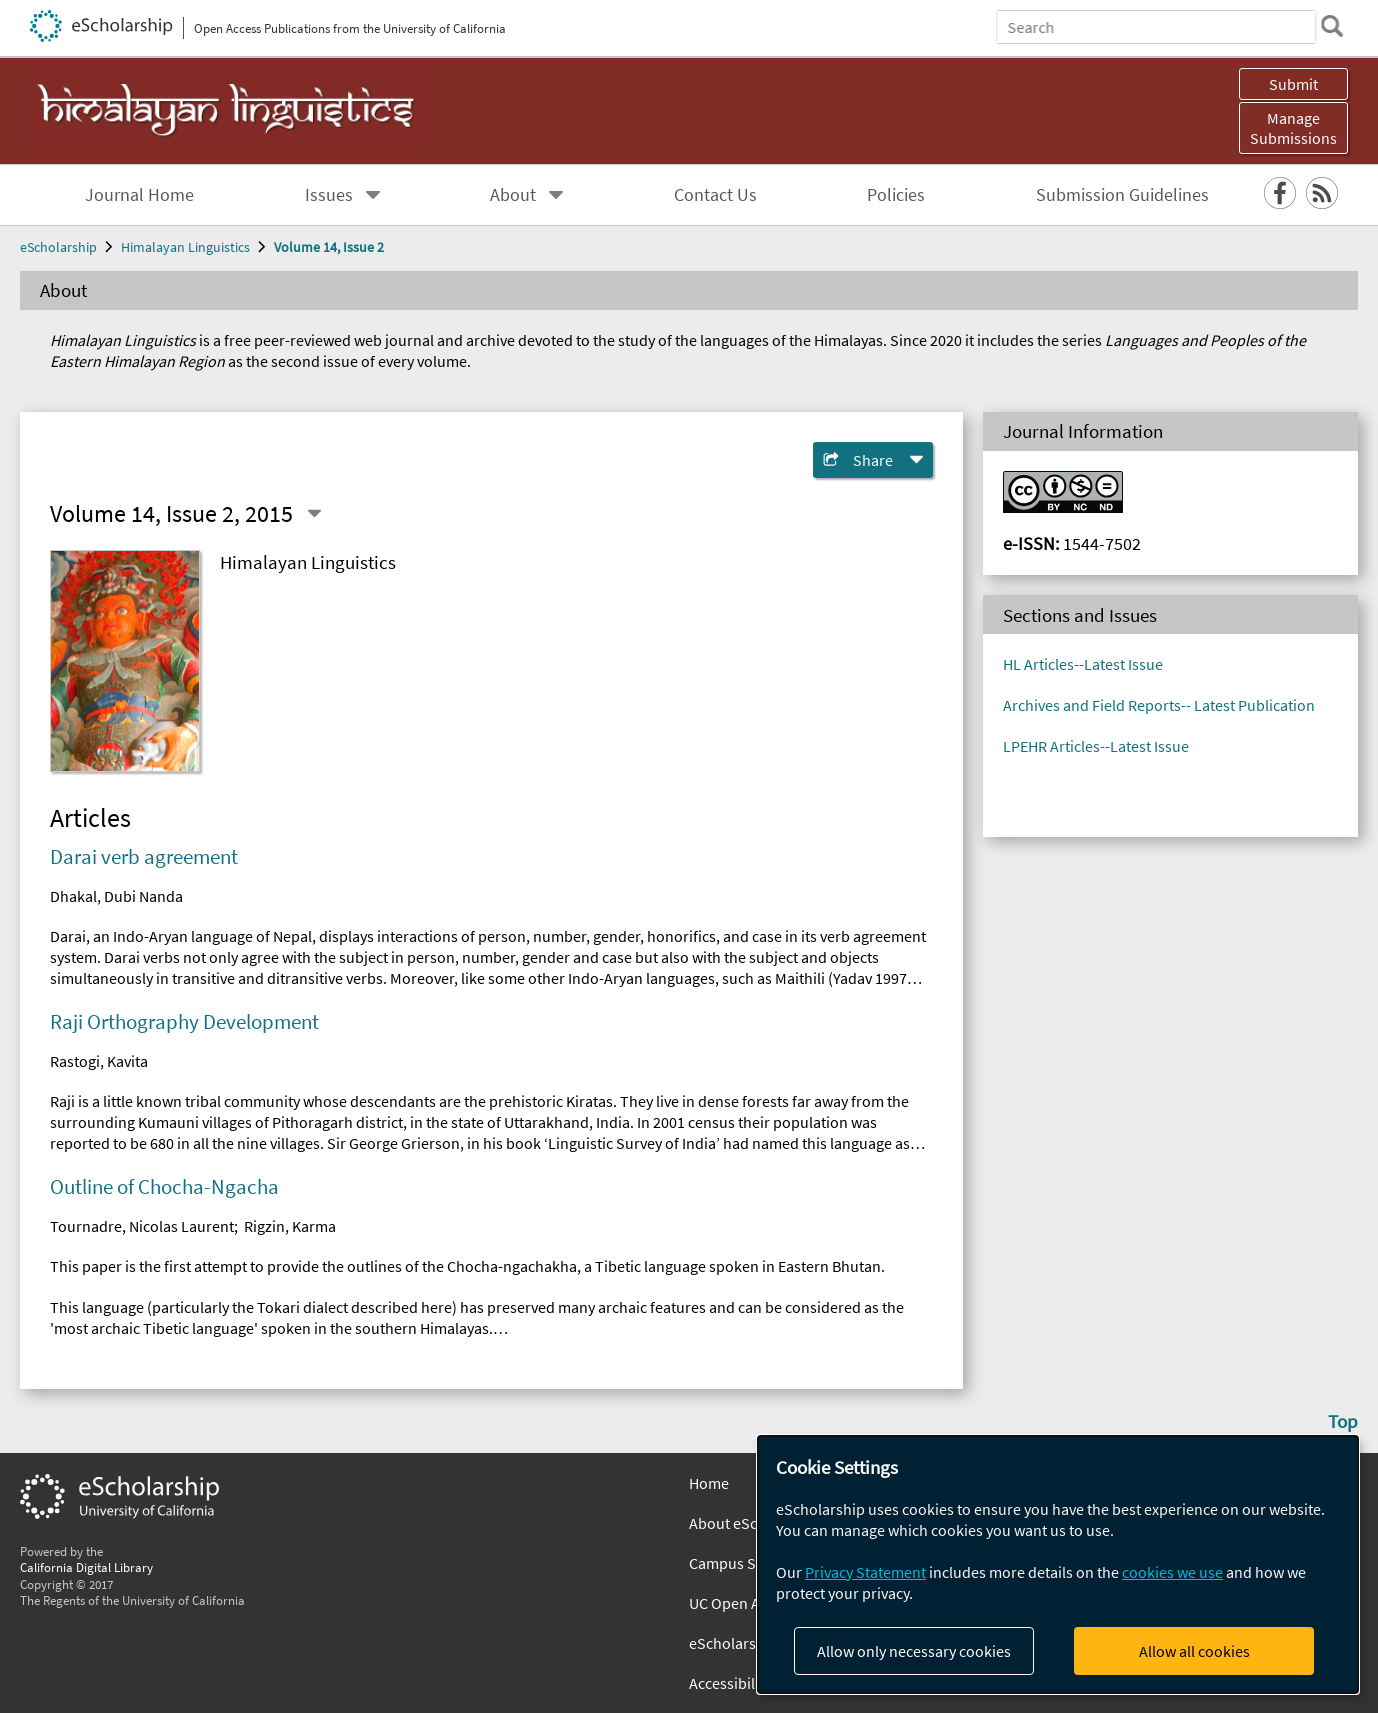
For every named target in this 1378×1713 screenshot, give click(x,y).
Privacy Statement (865, 1572)
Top (1343, 1421)
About (513, 195)
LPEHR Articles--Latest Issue (1096, 746)
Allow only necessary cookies (914, 1651)
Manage (1293, 128)
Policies (896, 195)
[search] (1332, 26)
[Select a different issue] (314, 514)
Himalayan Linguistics (185, 247)
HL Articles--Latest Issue (1083, 664)
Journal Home (139, 195)
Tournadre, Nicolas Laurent (142, 1226)
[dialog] (1058, 1564)
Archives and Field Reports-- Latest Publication (1159, 705)
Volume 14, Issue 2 (329, 247)
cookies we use (1172, 1572)
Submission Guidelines (1122, 195)
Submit (1293, 84)
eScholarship (58, 247)
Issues (329, 195)
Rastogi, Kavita (99, 1061)
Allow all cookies (1194, 1651)
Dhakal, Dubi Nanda (116, 896)
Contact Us (715, 195)
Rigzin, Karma (290, 1226)
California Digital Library (86, 1567)
